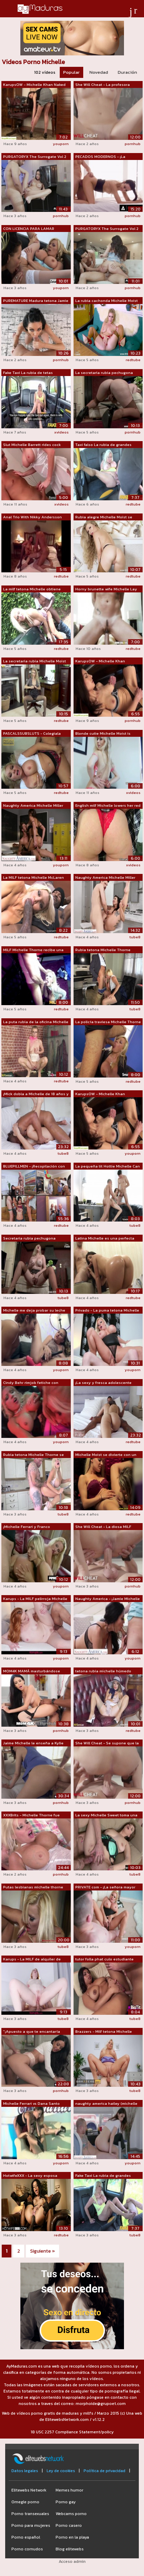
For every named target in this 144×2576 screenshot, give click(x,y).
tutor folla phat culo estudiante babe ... (104, 1959)
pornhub (133, 143)
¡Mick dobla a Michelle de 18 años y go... (36, 1094)
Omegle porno (25, 2502)
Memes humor (69, 2490)
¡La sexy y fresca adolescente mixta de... (103, 1383)
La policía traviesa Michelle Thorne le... (108, 1022)
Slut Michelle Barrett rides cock (32, 444)
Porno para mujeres (30, 2525)
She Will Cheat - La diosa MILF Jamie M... (103, 1527)
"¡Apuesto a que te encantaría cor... (31, 2032)
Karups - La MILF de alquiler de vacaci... (32, 1959)
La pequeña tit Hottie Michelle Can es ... (107, 1166)
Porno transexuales (30, 2514)
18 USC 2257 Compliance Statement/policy (72, 2432)
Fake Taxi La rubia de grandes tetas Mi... (103, 2176)
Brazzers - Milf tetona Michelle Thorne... (103, 2032)
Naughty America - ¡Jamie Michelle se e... (107, 1599)
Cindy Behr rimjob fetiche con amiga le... (30, 1383)
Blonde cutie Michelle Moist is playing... (103, 734)
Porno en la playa (72, 2537)
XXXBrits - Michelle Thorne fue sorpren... (31, 1815)
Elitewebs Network (28, 2490)
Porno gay (66, 2502)
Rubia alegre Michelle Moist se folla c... (103, 517)
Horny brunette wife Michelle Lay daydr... (106, 589)
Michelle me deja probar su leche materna (34, 1310)
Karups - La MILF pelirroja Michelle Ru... (35, 1599)
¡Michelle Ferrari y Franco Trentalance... (26, 1527)
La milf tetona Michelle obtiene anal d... (32, 589)
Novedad (98, 72)
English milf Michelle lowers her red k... (108, 806)
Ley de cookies (61, 2471)
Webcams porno (71, 2514)
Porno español (25, 2537)
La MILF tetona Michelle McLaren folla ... (33, 878)
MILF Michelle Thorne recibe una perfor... (33, 950)
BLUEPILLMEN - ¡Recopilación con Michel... (34, 1166)
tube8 (135, 937)
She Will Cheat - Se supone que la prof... (107, 1743)
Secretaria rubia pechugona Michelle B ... (29, 1238)
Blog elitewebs (70, 2549)
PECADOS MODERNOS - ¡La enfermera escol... (100, 157)
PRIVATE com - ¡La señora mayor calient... (105, 1887)
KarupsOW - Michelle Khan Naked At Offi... (34, 85)
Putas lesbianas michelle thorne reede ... (33, 1887)
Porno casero (69, 2525)
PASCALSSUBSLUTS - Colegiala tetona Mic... (32, 734)
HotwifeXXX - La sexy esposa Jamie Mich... (30, 2176)
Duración (127, 72)
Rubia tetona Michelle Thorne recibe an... (103, 950)
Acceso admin (72, 2561)
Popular (71, 72)
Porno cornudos (27, 2549)
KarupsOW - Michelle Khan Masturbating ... (100, 661)
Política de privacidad (104, 2471)
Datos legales (24, 2471)
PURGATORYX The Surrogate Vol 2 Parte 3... (106, 229)
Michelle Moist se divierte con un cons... (105, 1455)
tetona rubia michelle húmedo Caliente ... (103, 1671)
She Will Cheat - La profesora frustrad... (102, 85)
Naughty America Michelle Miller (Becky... (33, 806)
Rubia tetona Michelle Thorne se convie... (33, 1455)
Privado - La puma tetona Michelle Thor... (107, 1310)
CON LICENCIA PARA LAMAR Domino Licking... (28, 229)
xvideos (61, 432)
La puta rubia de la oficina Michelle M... (35, 1022)
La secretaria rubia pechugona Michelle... (104, 373)
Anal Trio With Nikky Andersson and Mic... (32, 517)
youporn (61, 143)
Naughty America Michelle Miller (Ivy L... (105, 878)
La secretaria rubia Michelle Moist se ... (34, 661)
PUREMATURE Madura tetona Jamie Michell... (35, 301)
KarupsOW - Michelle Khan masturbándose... (100, 1094)
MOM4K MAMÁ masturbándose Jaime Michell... (31, 1671)
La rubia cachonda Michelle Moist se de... (106, 301)
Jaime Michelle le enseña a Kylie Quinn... (33, 1743)
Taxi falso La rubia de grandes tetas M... (103, 445)
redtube (133, 360)
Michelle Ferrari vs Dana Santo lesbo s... (31, 2104)
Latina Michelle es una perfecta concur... (104, 1238)
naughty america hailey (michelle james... (106, 2104)
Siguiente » (42, 2251)
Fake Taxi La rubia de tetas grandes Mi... (28, 373)
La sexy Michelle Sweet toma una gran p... (106, 1815)
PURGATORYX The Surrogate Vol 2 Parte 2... (34, 157)
